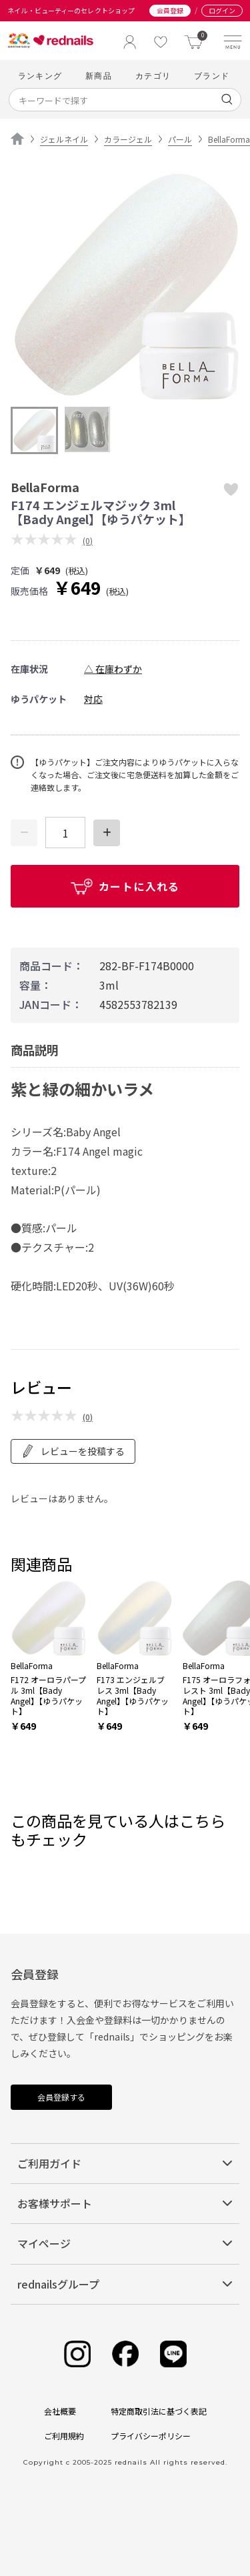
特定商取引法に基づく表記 (159, 2411)
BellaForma (229, 139)
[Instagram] (77, 2354)
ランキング (40, 76)
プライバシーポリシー (151, 2435)
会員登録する (61, 2097)
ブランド (211, 76)
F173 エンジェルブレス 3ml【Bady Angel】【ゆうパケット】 (133, 1695)
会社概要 (60, 2411)
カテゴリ (153, 76)
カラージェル (128, 139)
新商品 (98, 76)
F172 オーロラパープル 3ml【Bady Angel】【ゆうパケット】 (48, 1695)
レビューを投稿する (73, 1451)
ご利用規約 (64, 2435)
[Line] (173, 2354)
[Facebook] (125, 2354)
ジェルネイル (64, 139)
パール (180, 139)
